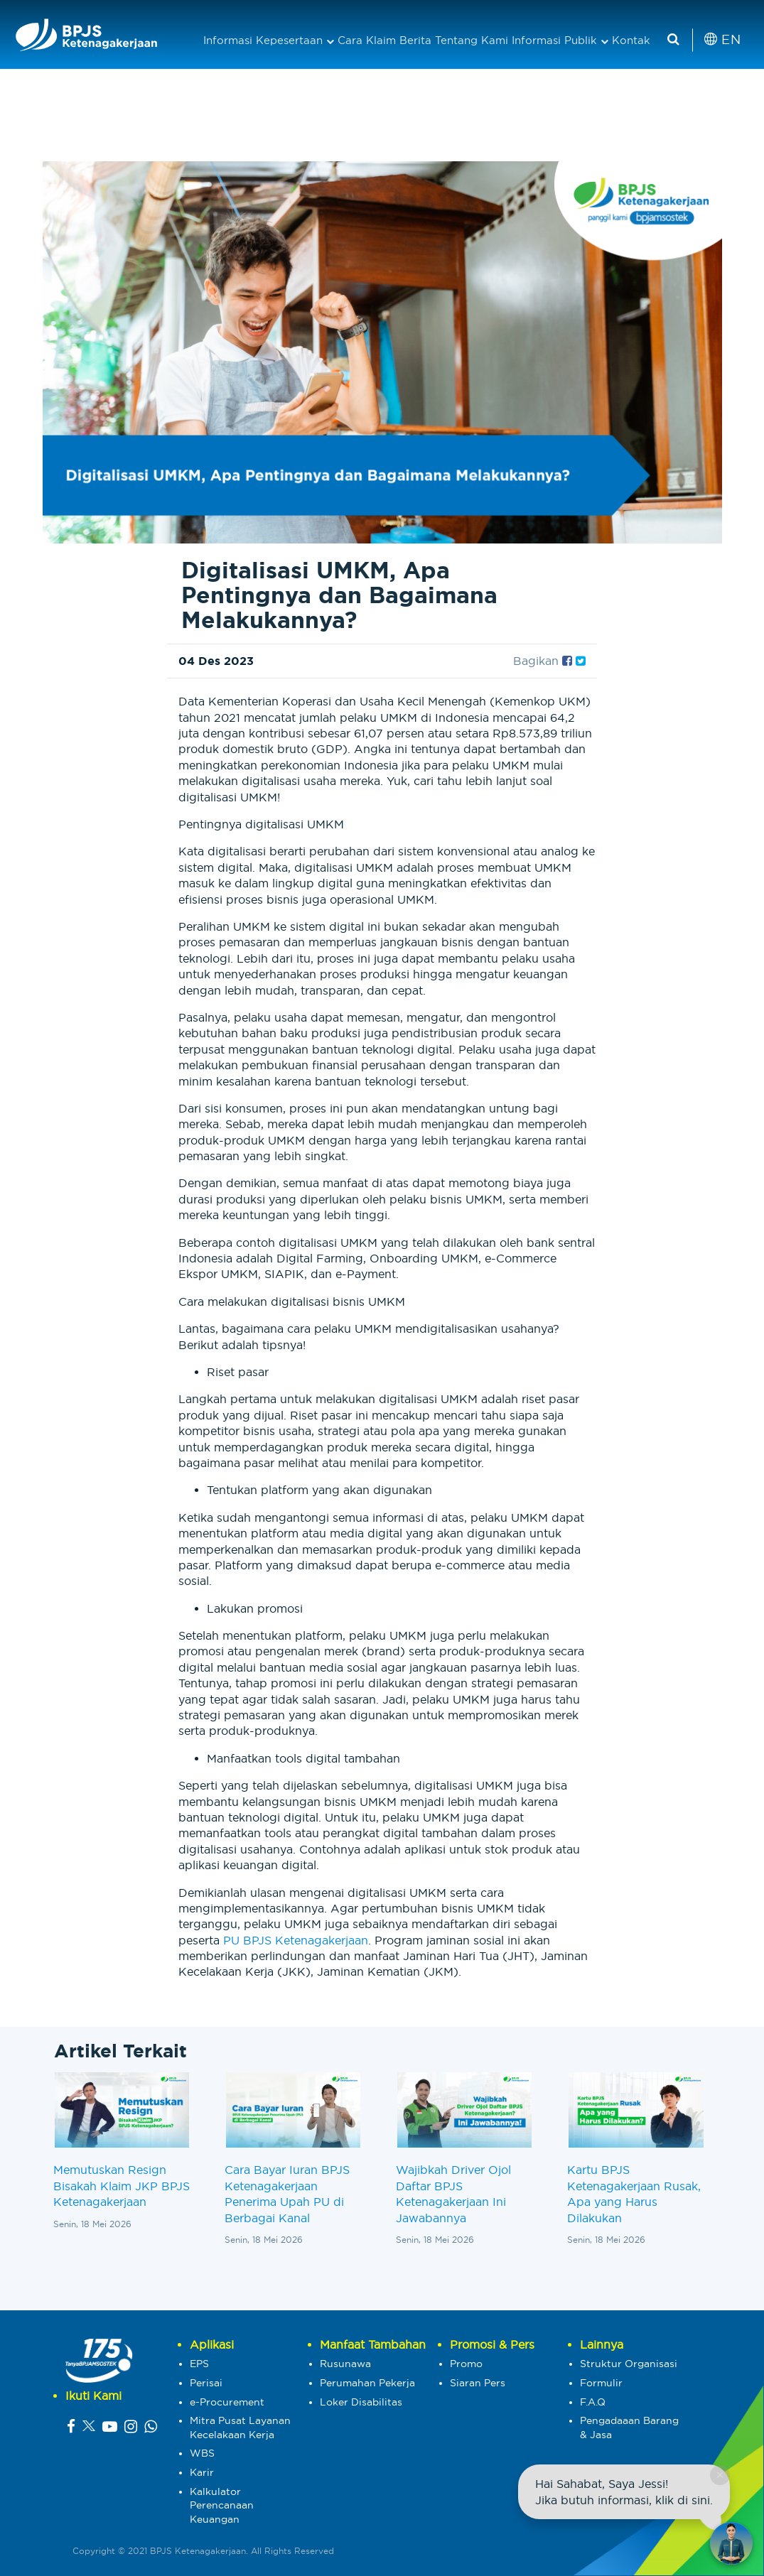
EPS (199, 2363)
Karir (202, 2472)
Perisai (206, 2382)
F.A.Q (593, 2402)
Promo (466, 2363)
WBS (202, 2453)
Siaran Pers (477, 2382)
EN (722, 39)
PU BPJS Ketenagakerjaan (295, 1940)
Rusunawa (345, 2363)
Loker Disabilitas (361, 2402)
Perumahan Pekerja (367, 2382)
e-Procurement (227, 2402)
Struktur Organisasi (628, 2363)
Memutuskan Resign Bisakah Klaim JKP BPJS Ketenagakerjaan (121, 2185)
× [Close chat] (719, 2474)
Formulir (601, 2382)
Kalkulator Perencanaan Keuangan (222, 2505)
